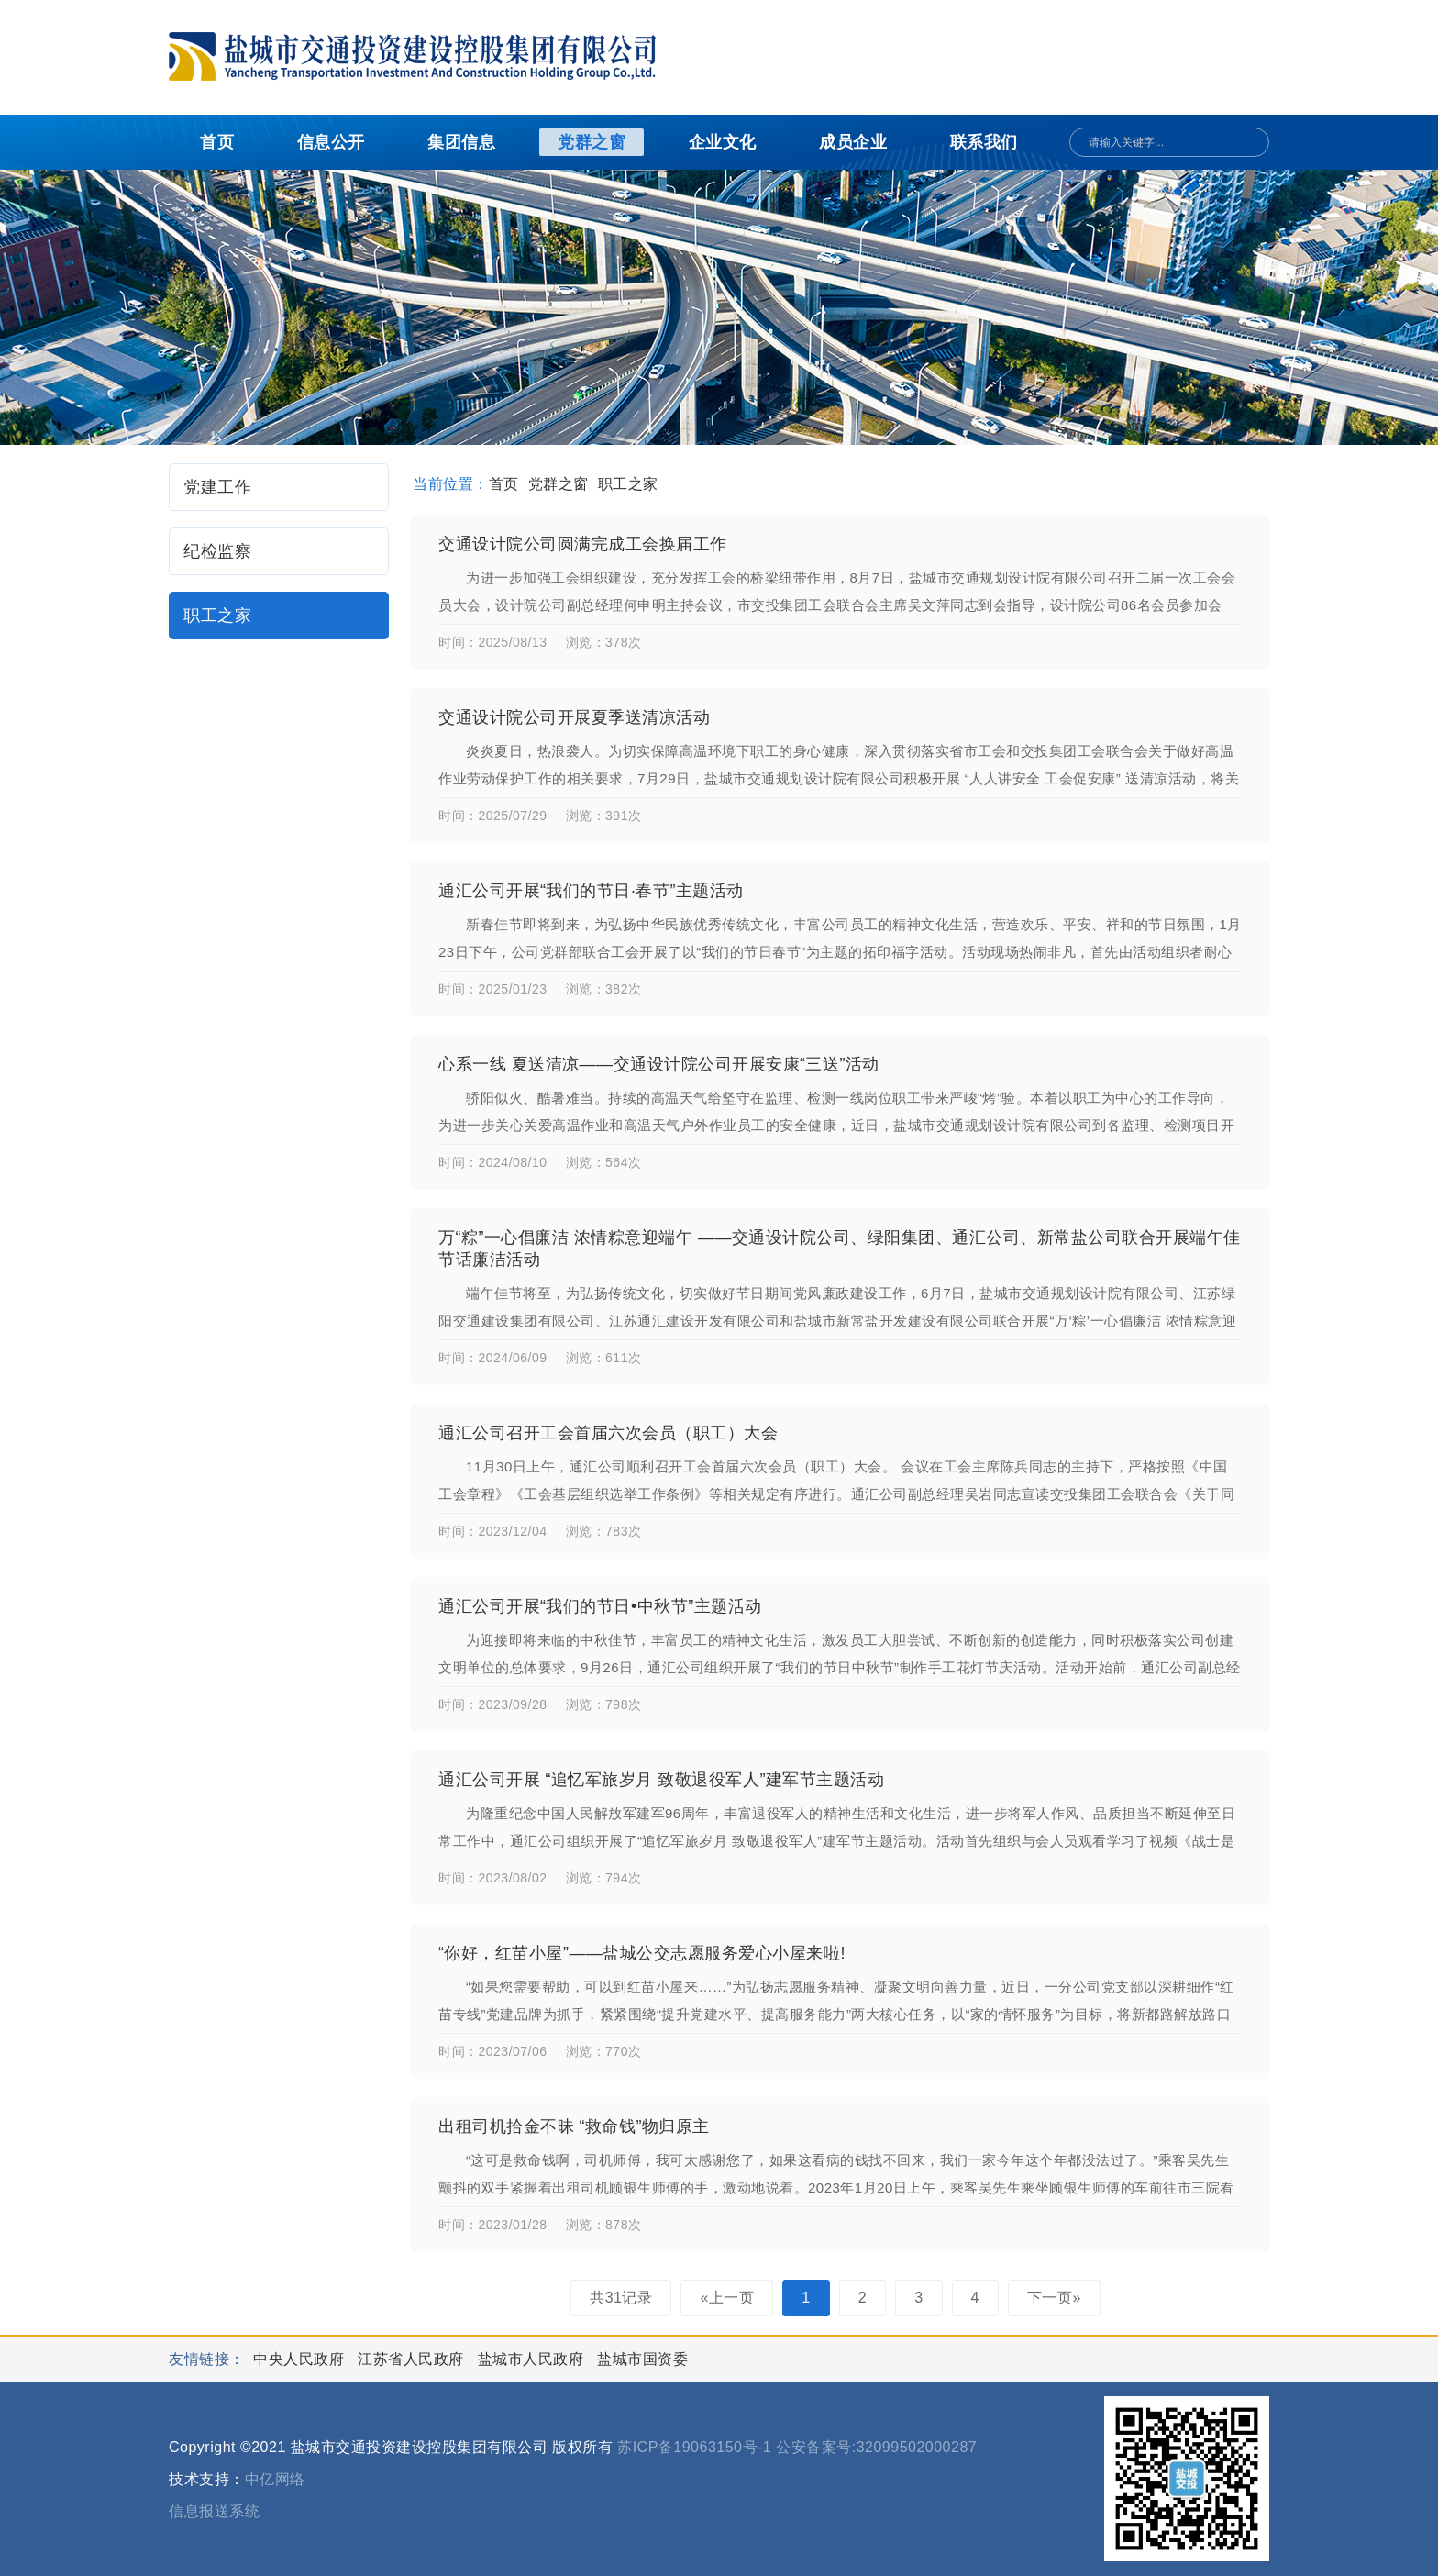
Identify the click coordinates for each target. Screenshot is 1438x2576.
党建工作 (217, 487)
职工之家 (217, 615)
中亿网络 (275, 2479)
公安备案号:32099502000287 (876, 2447)
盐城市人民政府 (533, 2359)
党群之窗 (591, 142)
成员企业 (853, 142)
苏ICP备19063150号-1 (694, 2447)
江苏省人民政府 (413, 2359)
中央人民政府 (300, 2359)
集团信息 (461, 142)
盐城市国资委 (642, 2359)
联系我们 (984, 142)
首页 (217, 142)
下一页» (1054, 2297)
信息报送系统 (214, 2511)
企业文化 (723, 142)
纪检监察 (217, 551)
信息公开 (331, 142)
